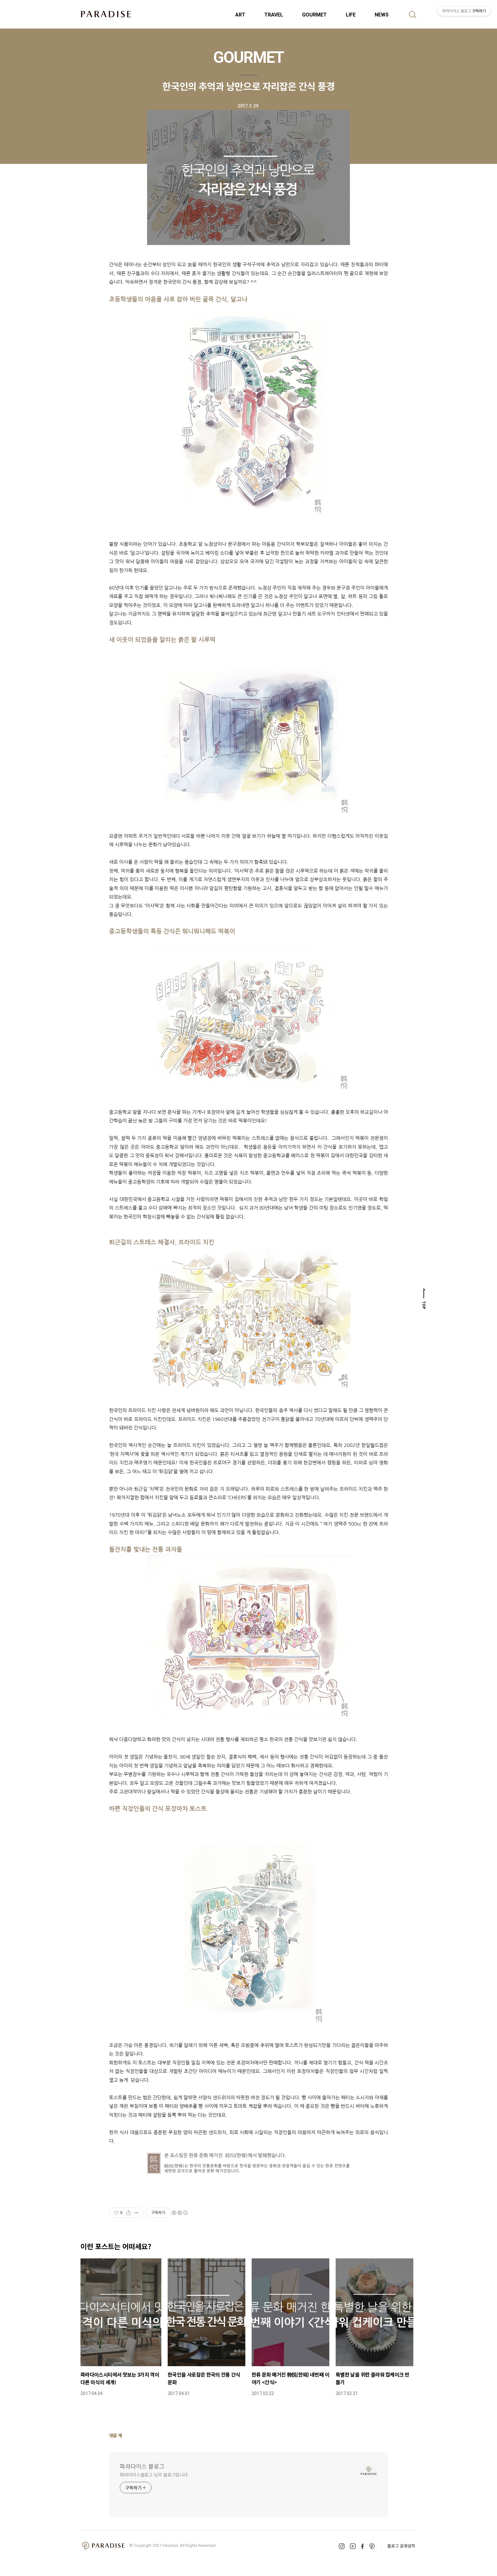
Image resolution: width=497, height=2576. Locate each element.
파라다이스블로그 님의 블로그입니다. (154, 2474)
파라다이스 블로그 (142, 2466)
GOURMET (314, 15)
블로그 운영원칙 (401, 2546)
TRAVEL (273, 15)
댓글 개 (115, 2435)
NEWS (382, 15)
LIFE (351, 15)
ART (240, 15)
